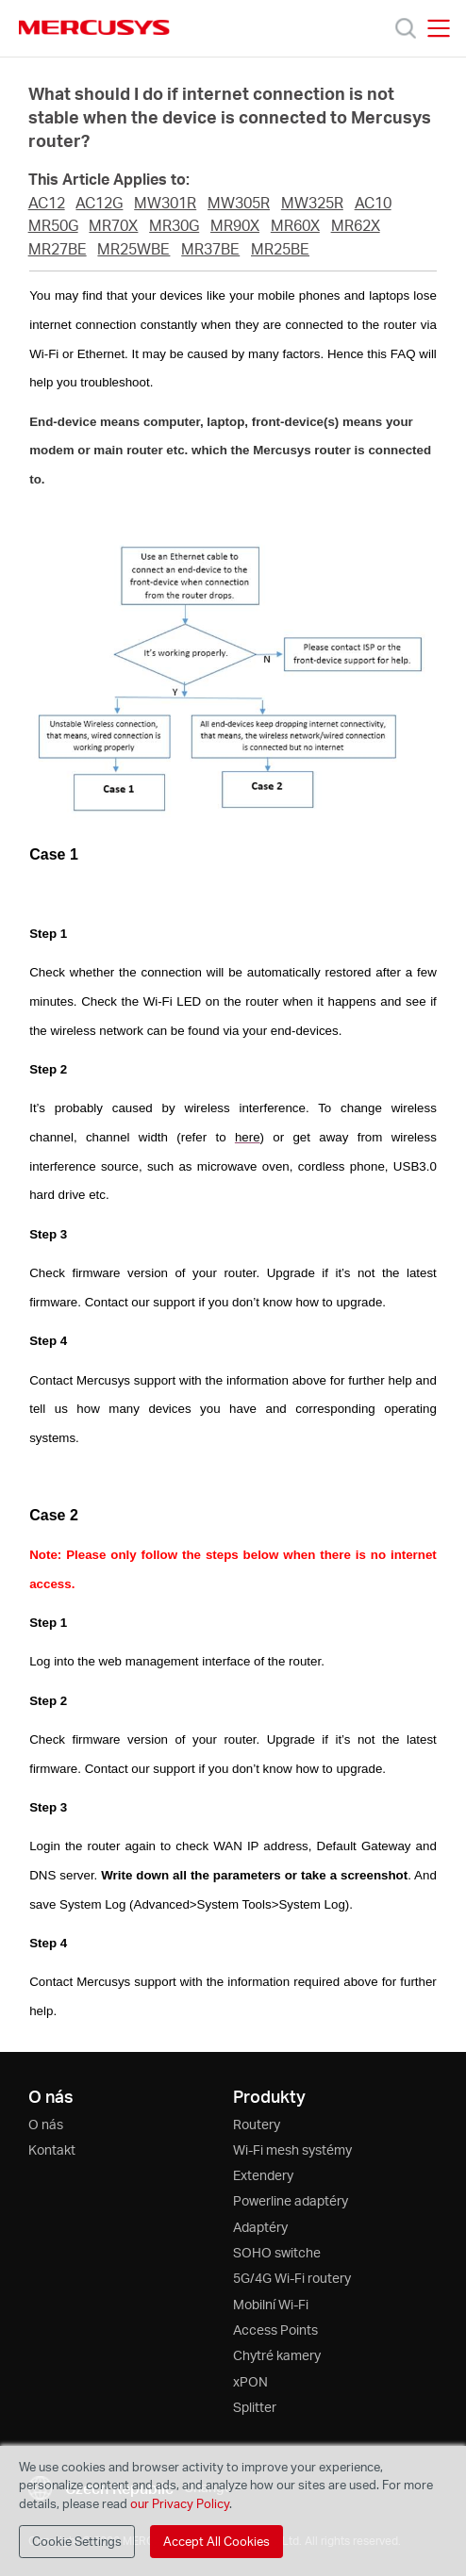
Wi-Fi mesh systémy (292, 2149)
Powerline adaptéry (290, 2200)
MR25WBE (133, 248)
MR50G (53, 225)
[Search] (405, 28)
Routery (256, 2124)
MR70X (113, 225)
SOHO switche (277, 2252)
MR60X (295, 225)
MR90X (234, 225)
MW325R (312, 202)
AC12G (99, 202)
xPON (250, 2381)
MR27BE (57, 248)
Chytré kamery (277, 2355)
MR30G (174, 225)
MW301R (165, 202)
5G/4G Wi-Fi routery (292, 2278)
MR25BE (280, 248)
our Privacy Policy (179, 2503)
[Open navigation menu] (438, 28)
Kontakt (51, 2149)
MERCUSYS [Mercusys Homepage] (94, 27)
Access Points (275, 2330)
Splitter (254, 2407)
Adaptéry (260, 2227)
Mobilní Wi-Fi (270, 2304)
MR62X (355, 225)
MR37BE (210, 248)
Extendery (263, 2175)
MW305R (239, 202)
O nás (45, 2124)
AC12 (46, 202)
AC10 (373, 202)
